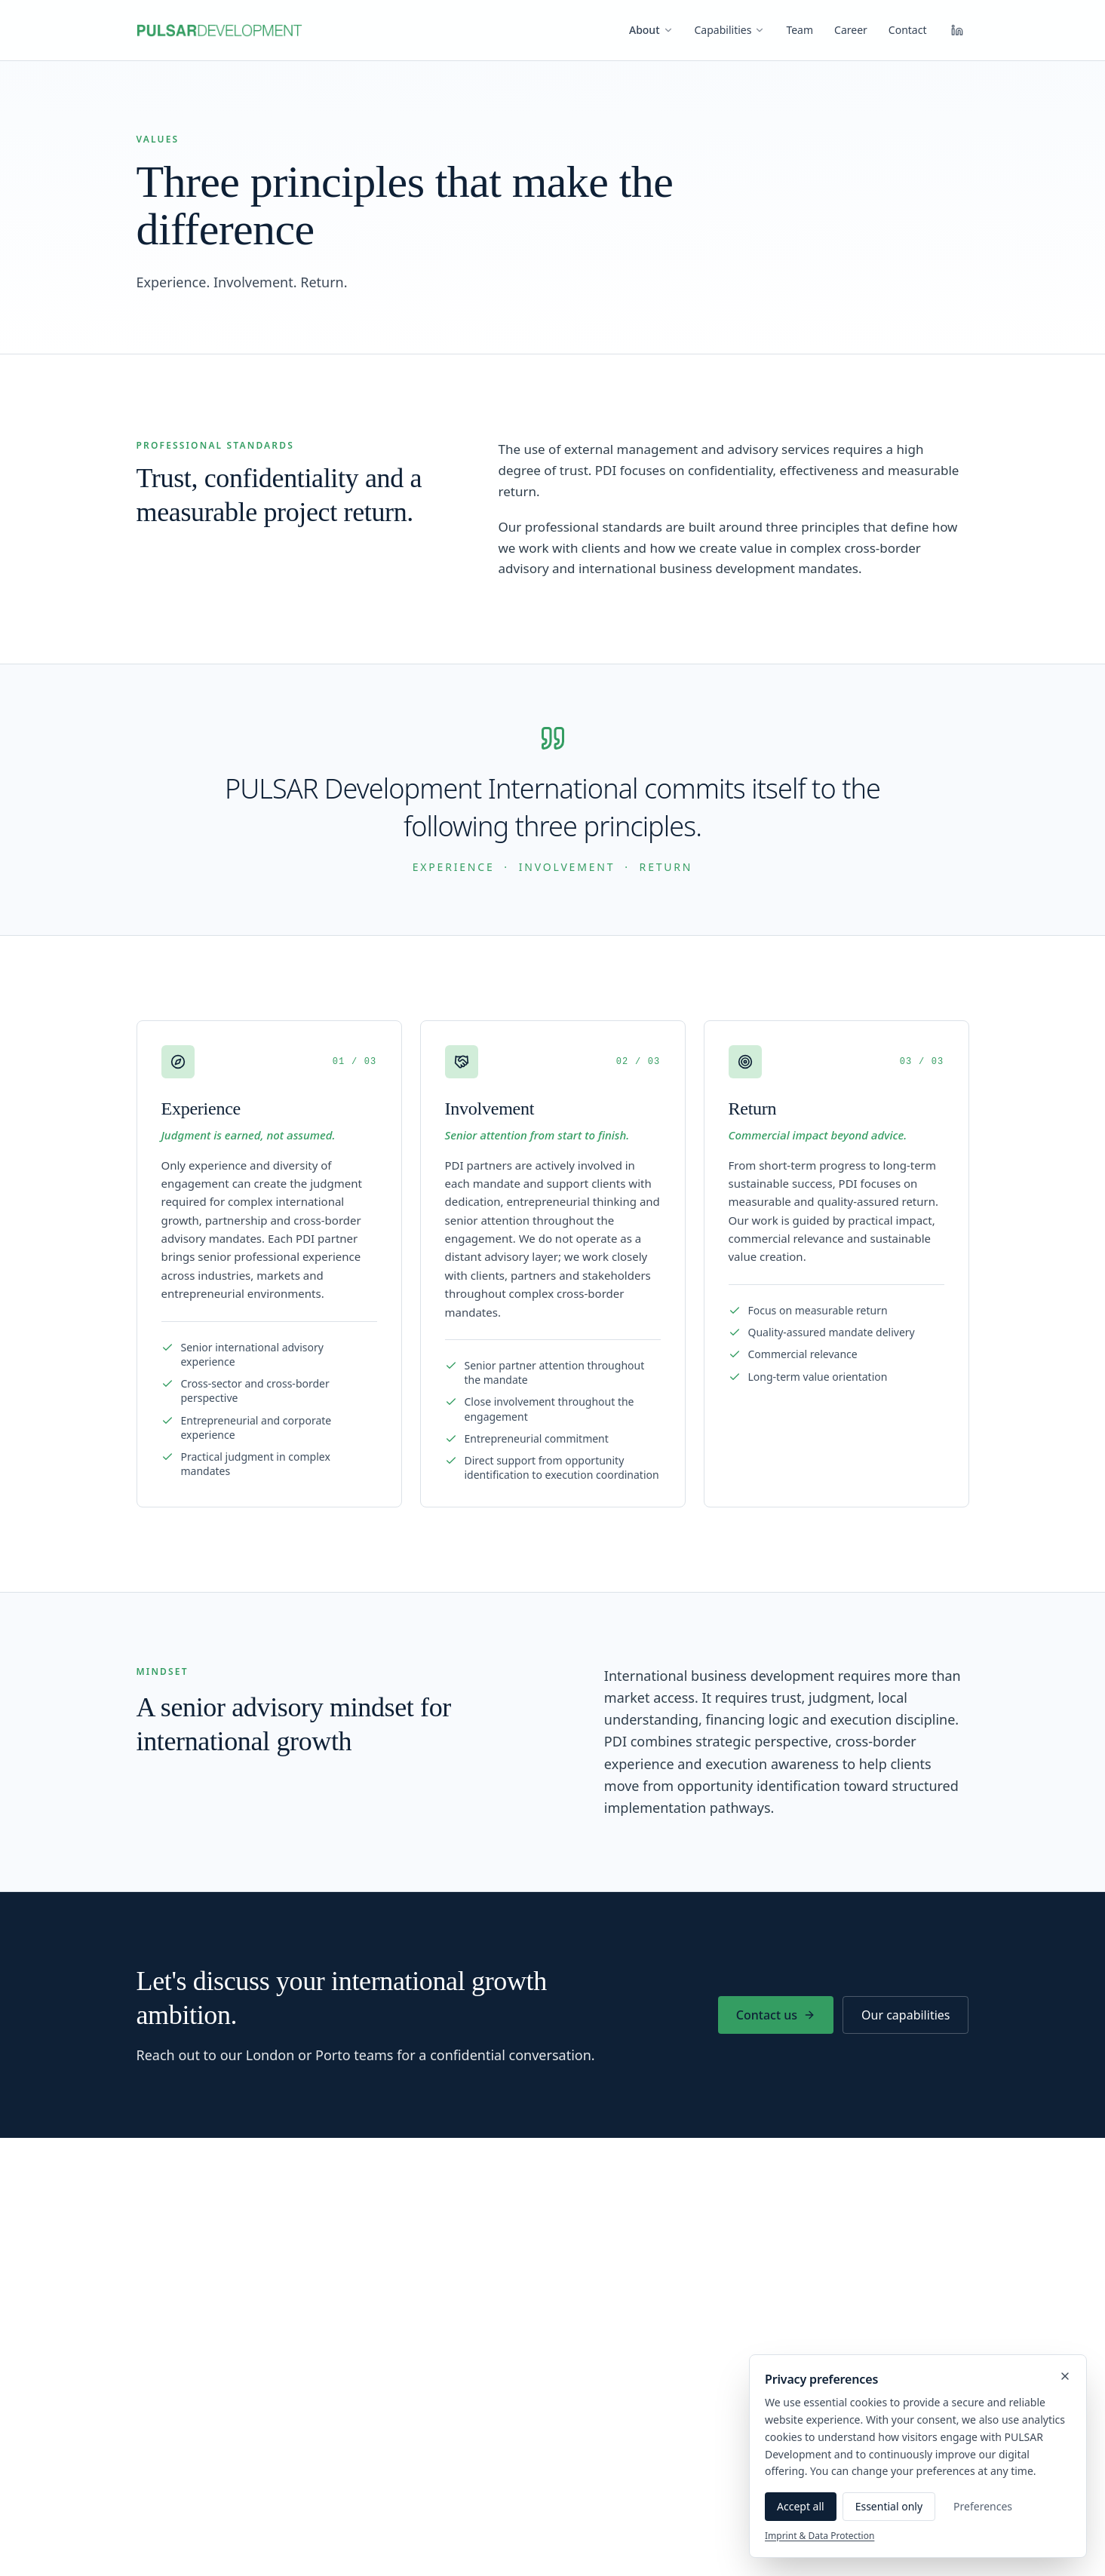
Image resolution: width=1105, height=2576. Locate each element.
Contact (908, 30)
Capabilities (730, 30)
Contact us (775, 2015)
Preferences (982, 2506)
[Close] (1065, 2376)
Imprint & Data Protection (819, 2536)
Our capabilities (905, 2015)
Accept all (800, 2506)
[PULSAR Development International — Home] (219, 30)
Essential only (888, 2506)
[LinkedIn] (957, 30)
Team (799, 30)
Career (850, 30)
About (651, 30)
